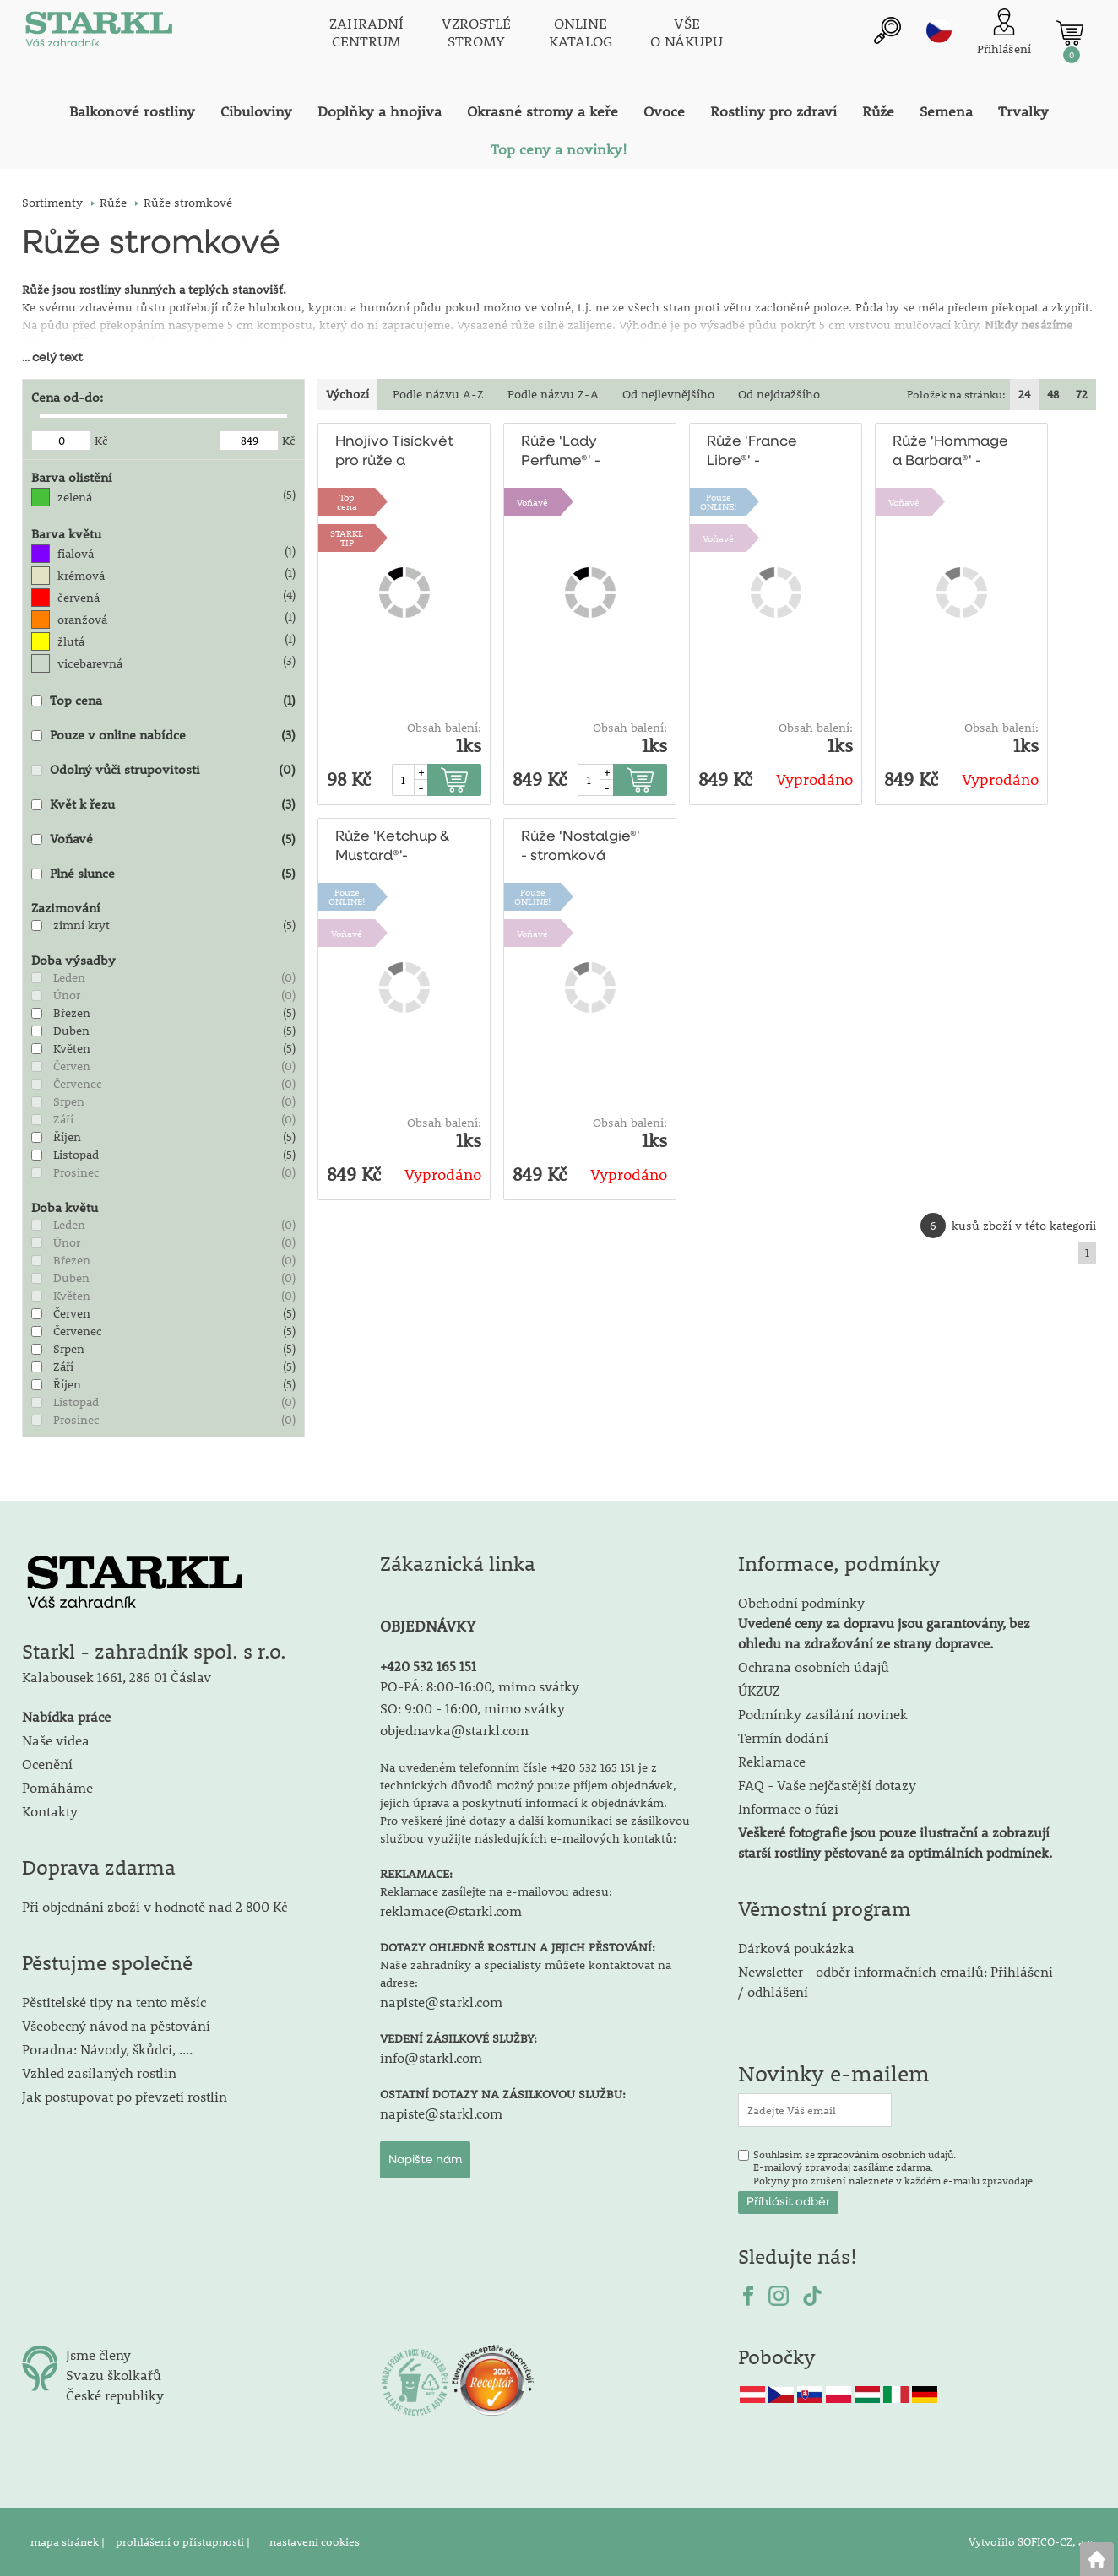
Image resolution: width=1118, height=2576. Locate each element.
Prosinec (76, 1172)
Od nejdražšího (779, 394)
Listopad (76, 1154)
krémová (81, 575)
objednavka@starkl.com (454, 1730)
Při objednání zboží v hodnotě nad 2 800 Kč (154, 1906)
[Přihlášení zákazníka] (1004, 33)
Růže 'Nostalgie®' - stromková (580, 846)
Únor (66, 995)
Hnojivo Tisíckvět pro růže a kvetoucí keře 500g (394, 453)
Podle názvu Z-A (553, 394)
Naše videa (56, 1740)
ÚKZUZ (759, 1690)
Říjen (67, 1137)
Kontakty (50, 1811)
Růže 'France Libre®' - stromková (752, 453)
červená (78, 597)
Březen (71, 1012)
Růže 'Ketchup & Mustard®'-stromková (392, 848)
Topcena (347, 501)
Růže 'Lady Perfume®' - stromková (560, 453)
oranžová (82, 619)
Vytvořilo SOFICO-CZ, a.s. (1032, 2541)
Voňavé (532, 501)
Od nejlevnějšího (668, 394)
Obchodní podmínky (884, 1623)
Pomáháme (57, 1787)
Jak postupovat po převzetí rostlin (124, 2096)
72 (1082, 394)
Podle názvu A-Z (438, 394)
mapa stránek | (68, 2541)
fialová (75, 553)
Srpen (68, 1101)
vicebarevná (89, 663)
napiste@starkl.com (441, 2001)
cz (939, 31)
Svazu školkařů (113, 2375)
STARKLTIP (346, 537)
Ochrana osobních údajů (813, 1666)
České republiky (115, 2395)
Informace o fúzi (788, 1808)
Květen (71, 1048)
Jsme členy (98, 2354)
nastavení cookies (314, 2541)
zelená (74, 497)
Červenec (77, 1083)
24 (1024, 394)
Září (63, 1119)
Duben (71, 1030)
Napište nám (425, 2160)
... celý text (52, 358)
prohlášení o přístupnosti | (184, 2541)
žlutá (70, 641)
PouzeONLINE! (718, 501)
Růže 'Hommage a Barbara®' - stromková (950, 453)
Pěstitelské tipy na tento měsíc (114, 2001)
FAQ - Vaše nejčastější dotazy (827, 1785)
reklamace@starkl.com (451, 1910)
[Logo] (98, 33)
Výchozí (347, 394)
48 (1053, 394)
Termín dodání (783, 1737)
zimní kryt (81, 925)
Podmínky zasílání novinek (823, 1714)
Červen (71, 1066)
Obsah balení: (444, 727)
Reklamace (772, 1761)
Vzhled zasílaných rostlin (99, 2072)
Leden (69, 977)
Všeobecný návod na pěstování (116, 2025)
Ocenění (47, 1763)
